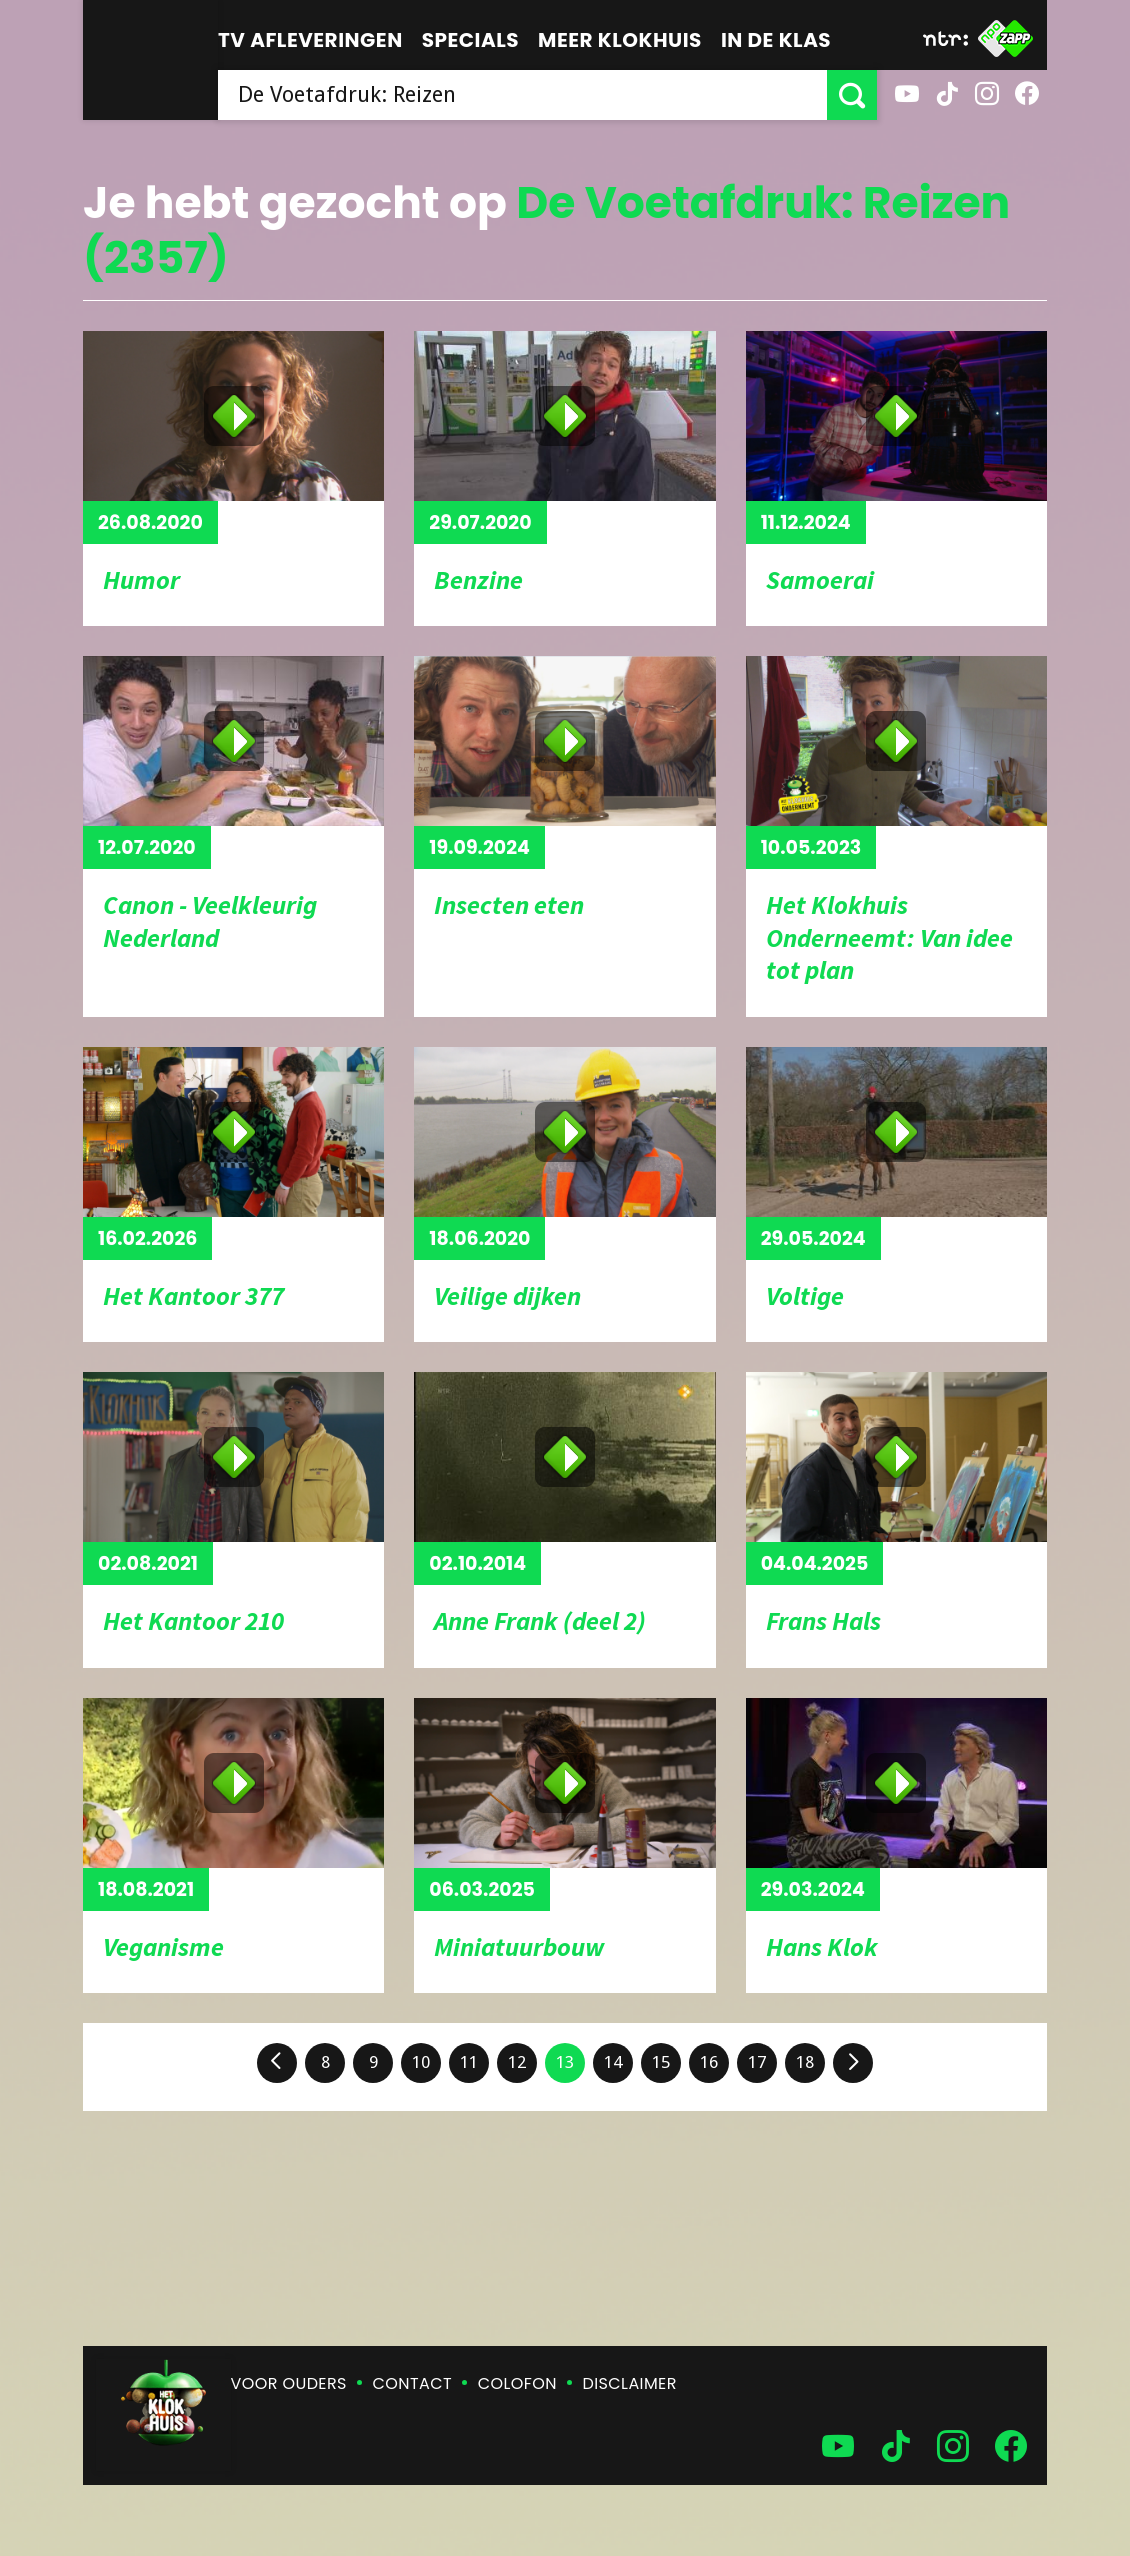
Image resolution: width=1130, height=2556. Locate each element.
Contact (412, 2383)
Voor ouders (289, 2383)
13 (565, 2062)
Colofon (517, 2383)
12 (517, 2062)
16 (709, 2062)
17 (757, 2062)
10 (421, 2062)
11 (469, 2062)
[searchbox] (522, 95)
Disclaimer (630, 2383)
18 (805, 2062)
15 (661, 2062)
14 (613, 2062)
